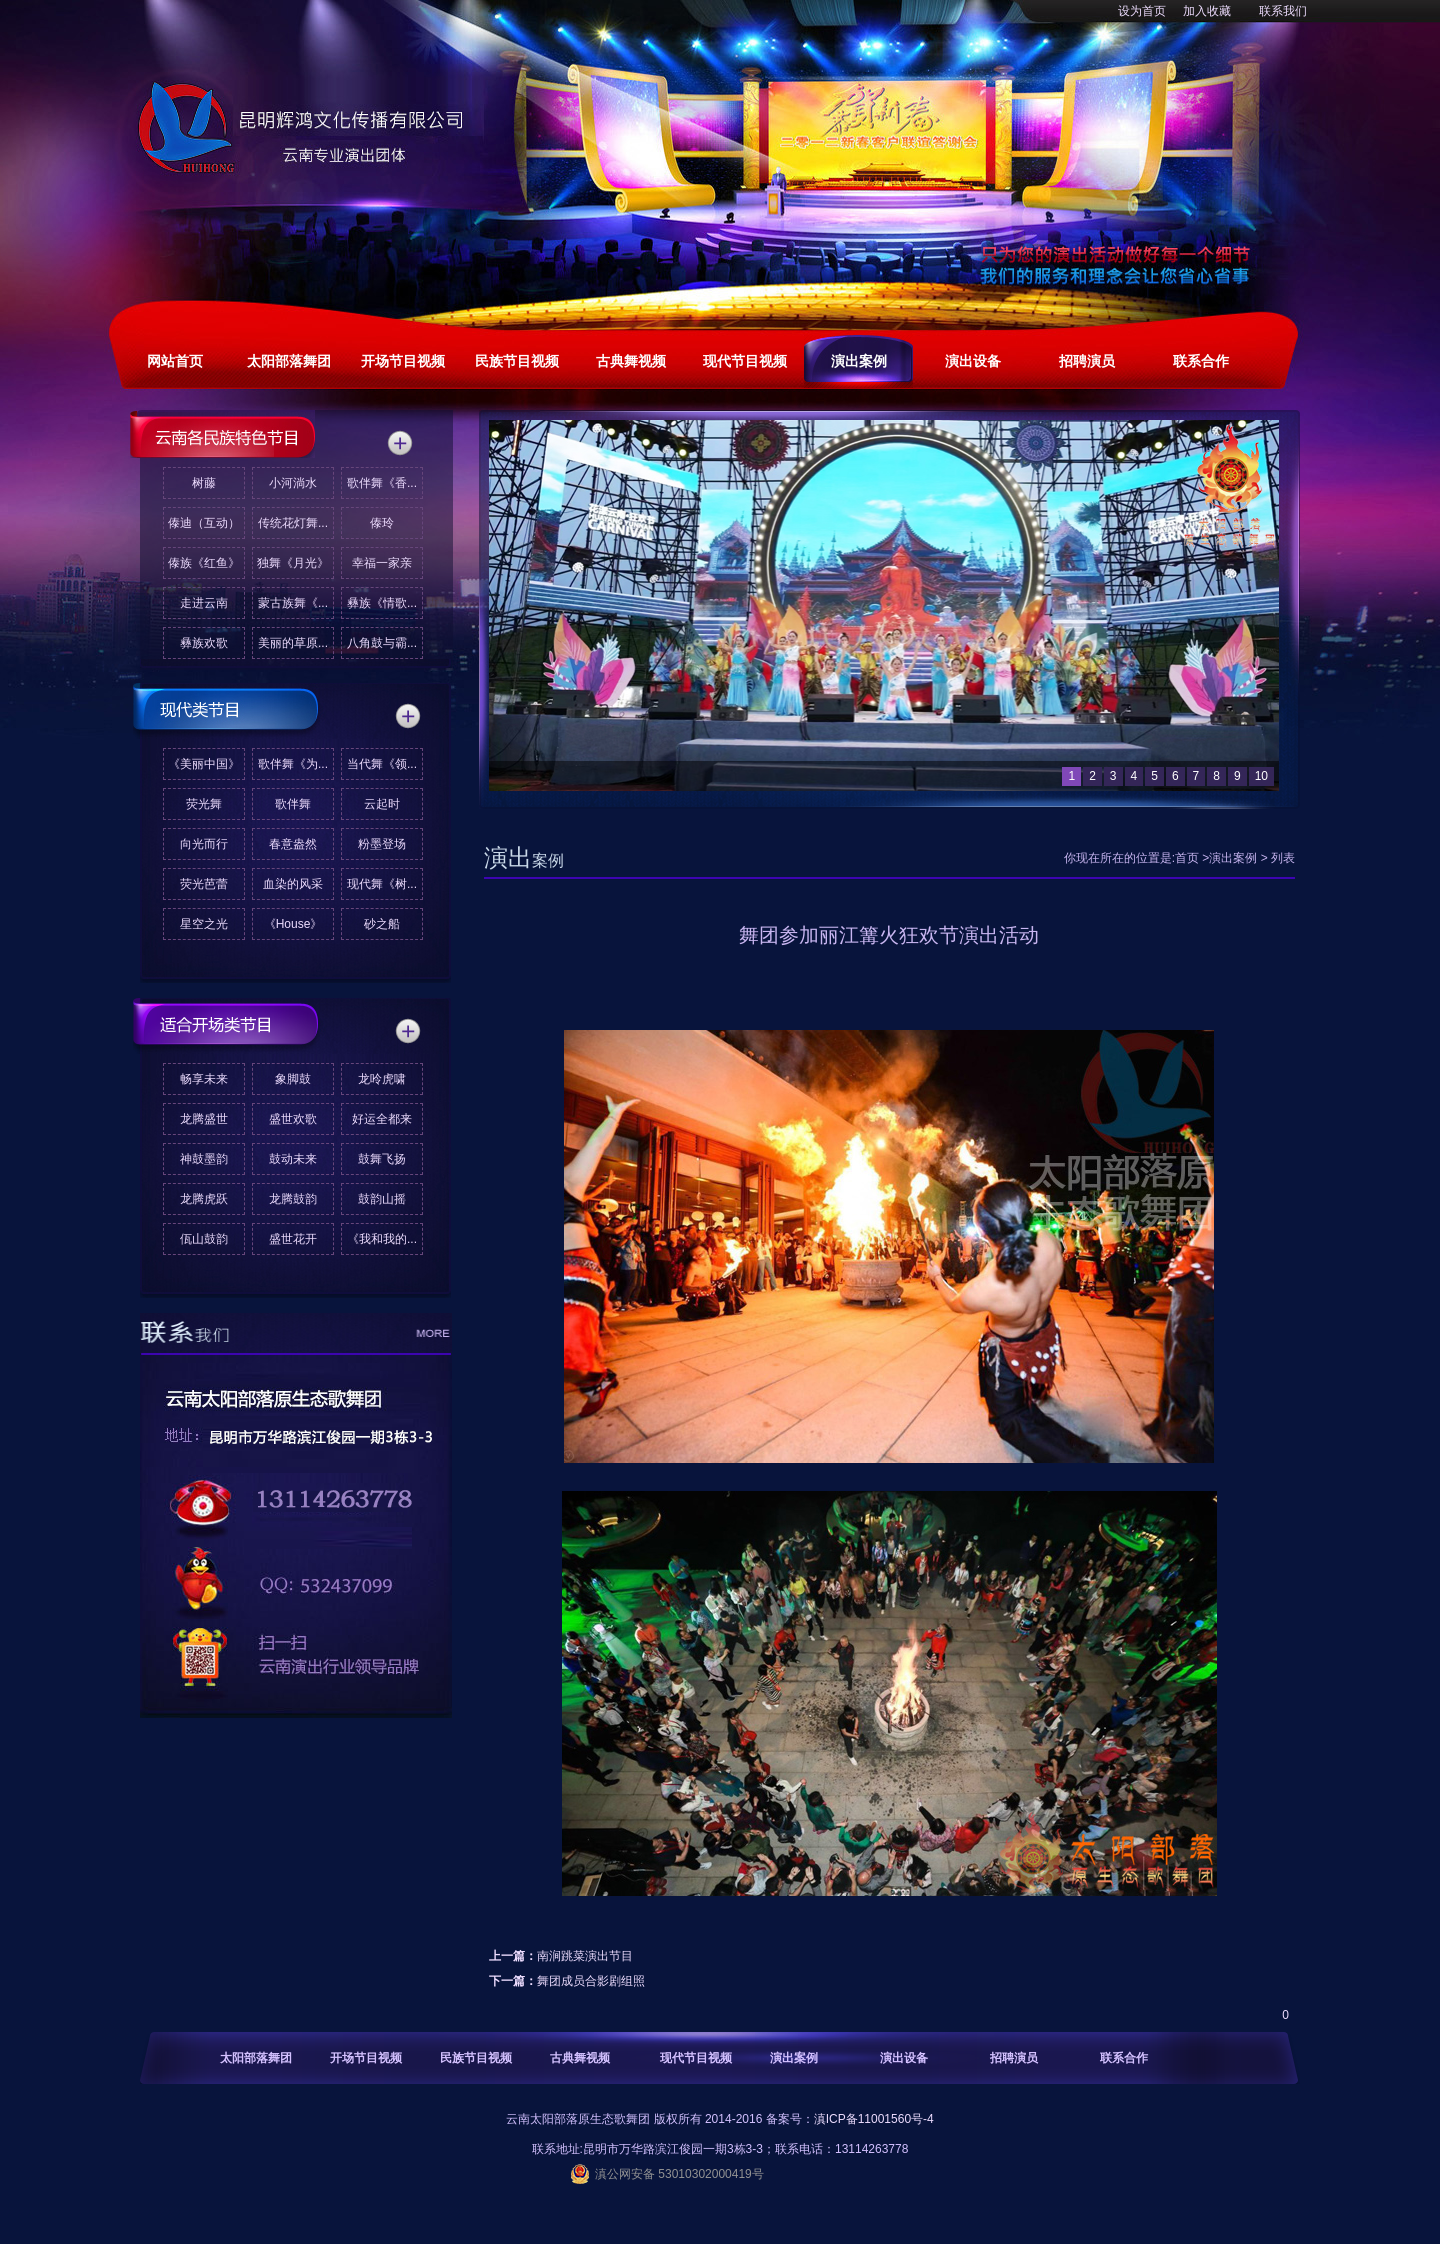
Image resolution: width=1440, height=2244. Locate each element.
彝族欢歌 (204, 643)
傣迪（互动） (204, 523)
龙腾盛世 (204, 1119)
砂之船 (382, 924)
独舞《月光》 (293, 563)
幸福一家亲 (382, 563)
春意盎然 (293, 844)
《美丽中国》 (204, 764)
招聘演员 (1014, 2058)
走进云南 (204, 603)
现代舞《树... (382, 884)
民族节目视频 (476, 2058)
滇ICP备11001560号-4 (874, 2119)
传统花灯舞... (293, 523)
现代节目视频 (696, 2058)
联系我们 (1283, 11)
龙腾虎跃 (204, 1199)
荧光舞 (204, 804)
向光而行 (204, 844)
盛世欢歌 (293, 1119)
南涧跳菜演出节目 (585, 1956)
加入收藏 (1207, 11)
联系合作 (1124, 2058)
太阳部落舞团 (256, 2058)
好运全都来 (382, 1119)
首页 (1187, 858)
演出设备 (904, 2058)
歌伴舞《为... (293, 764)
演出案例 (1233, 858)
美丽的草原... (293, 643)
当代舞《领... (382, 764)
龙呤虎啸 (382, 1079)
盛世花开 (293, 1239)
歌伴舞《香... (382, 483)
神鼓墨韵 (204, 1159)
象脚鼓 (293, 1079)
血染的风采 (293, 884)
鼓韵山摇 (382, 1199)
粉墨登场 (382, 844)
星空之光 (204, 924)
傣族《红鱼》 (204, 563)
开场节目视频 (366, 2058)
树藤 (204, 483)
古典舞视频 (580, 2058)
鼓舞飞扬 (382, 1159)
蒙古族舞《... (293, 603)
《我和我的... (382, 1239)
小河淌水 (293, 483)
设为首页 (1142, 11)
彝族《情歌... (382, 603)
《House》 (293, 924)
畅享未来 (204, 1079)
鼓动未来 (293, 1159)
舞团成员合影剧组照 (591, 1981)
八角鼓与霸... (382, 643)
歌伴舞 (293, 804)
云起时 (382, 804)
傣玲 (382, 523)
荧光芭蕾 (204, 884)
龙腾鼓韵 (293, 1199)
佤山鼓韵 (204, 1239)
